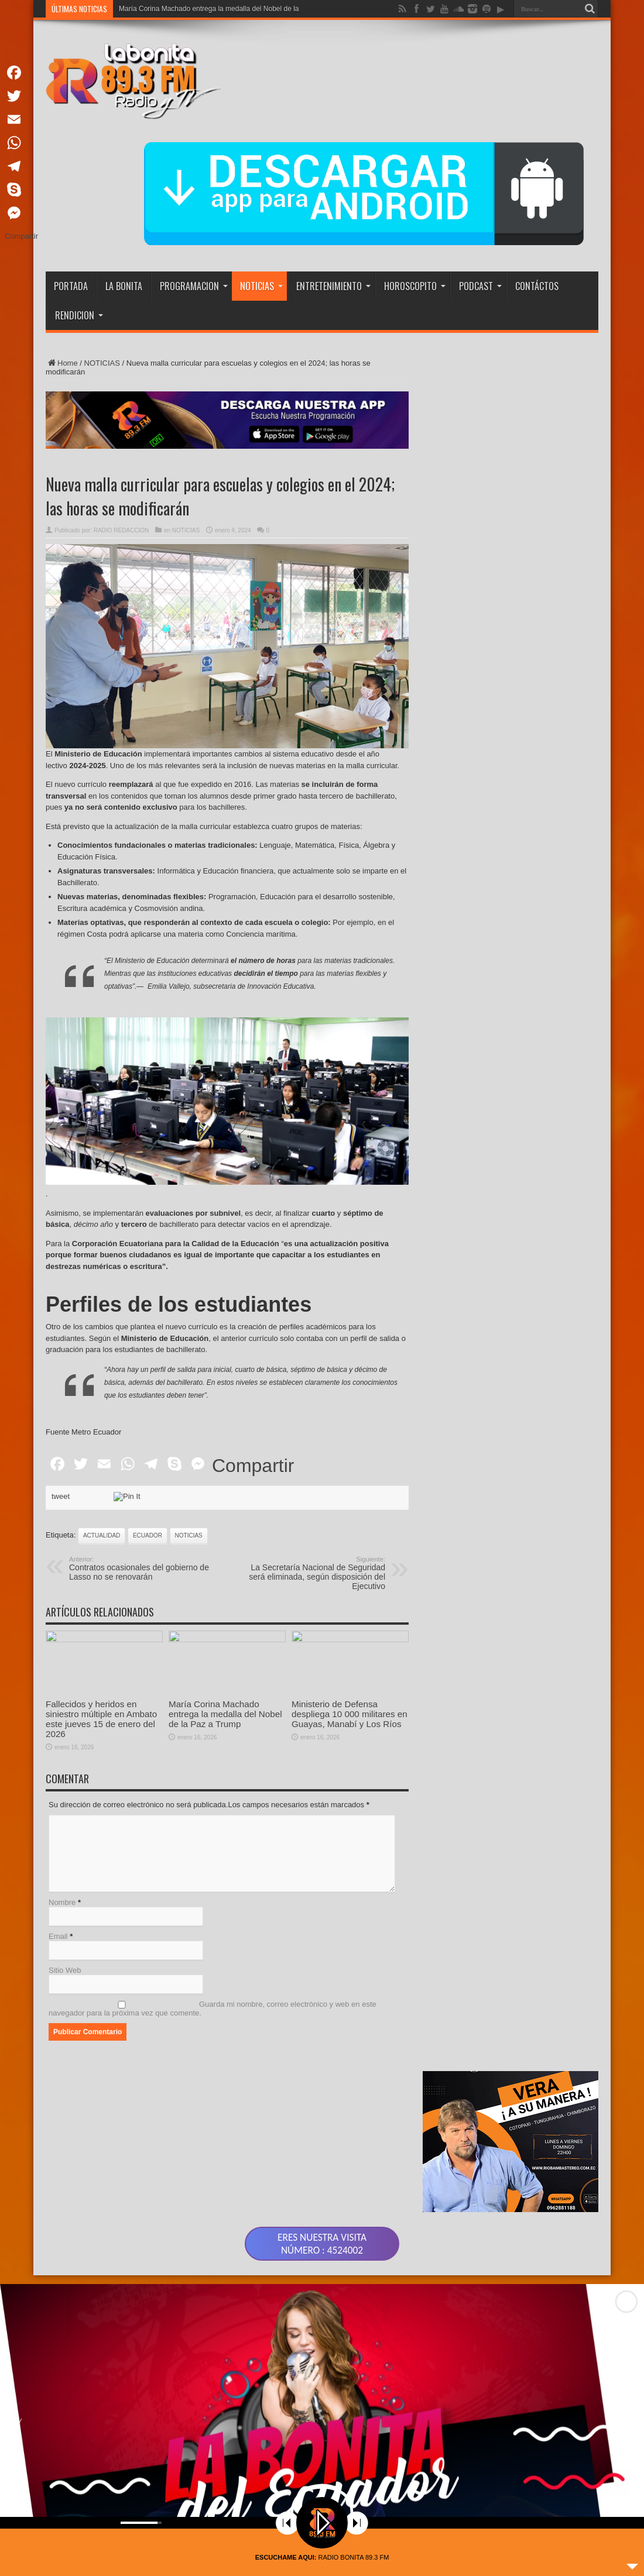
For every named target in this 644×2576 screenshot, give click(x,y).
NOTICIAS (261, 286)
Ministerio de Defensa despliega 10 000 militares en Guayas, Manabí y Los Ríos (349, 1613)
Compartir (253, 1310)
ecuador (147, 1380)
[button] (626, 2338)
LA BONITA (123, 286)
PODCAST (480, 286)
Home (62, 363)
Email (58, 1780)
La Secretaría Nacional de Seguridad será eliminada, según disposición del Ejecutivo (313, 1417)
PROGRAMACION (194, 286)
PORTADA (71, 286)
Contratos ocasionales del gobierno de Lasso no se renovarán (141, 1413)
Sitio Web (65, 1814)
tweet (61, 1340)
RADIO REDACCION (121, 530)
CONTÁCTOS (537, 286)
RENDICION (79, 315)
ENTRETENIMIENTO (333, 286)
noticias (189, 1380)
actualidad (101, 1380)
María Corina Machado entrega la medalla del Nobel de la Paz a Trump (225, 1613)
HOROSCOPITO (415, 286)
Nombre (62, 1746)
